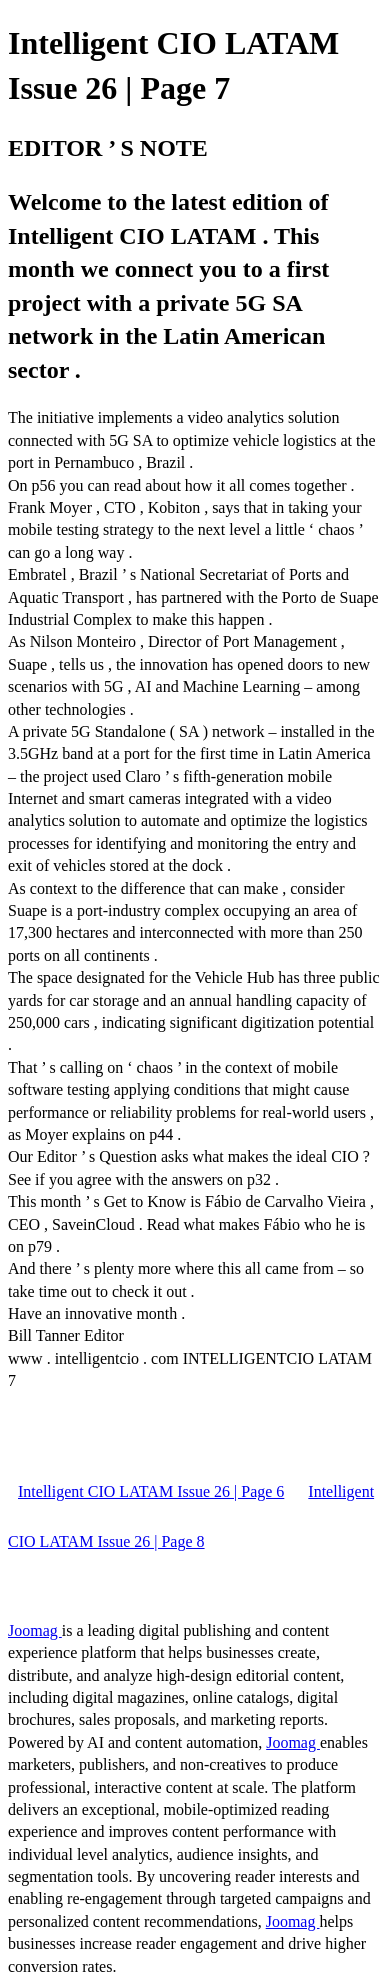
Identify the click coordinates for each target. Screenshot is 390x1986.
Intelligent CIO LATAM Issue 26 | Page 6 (151, 1491)
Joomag (35, 1630)
